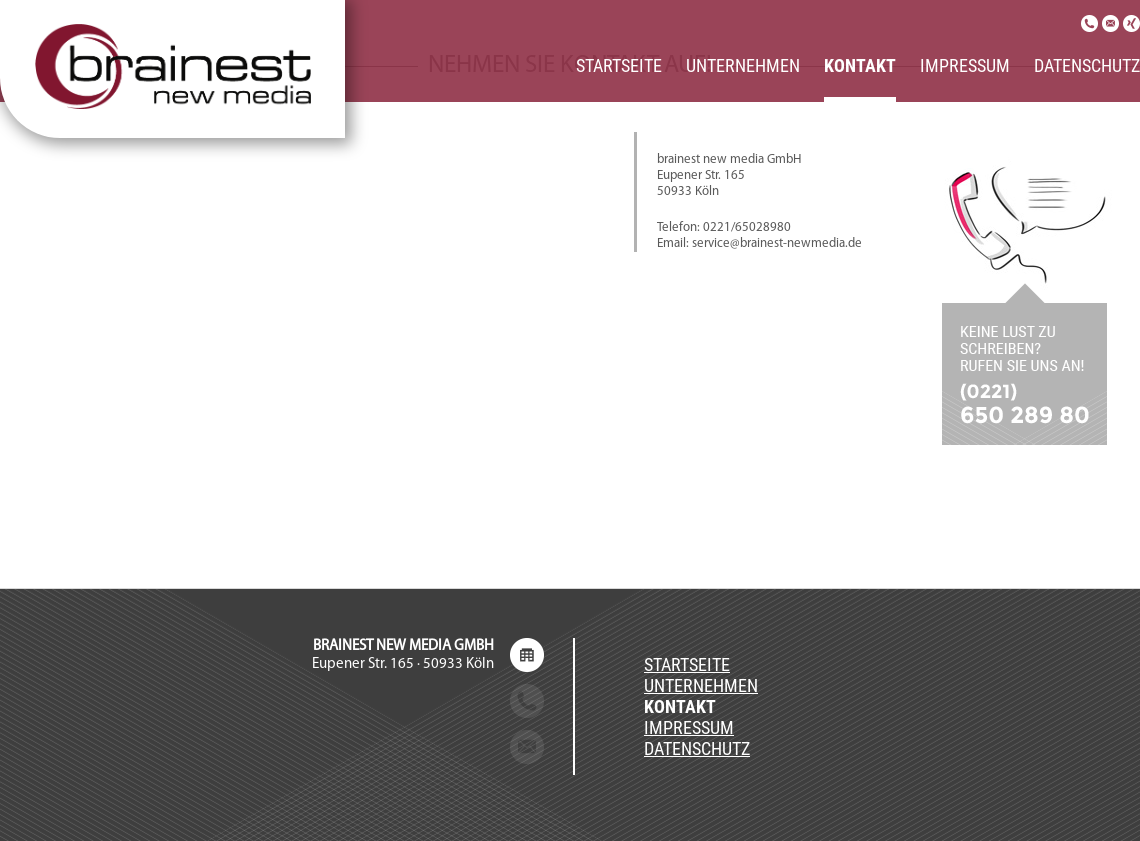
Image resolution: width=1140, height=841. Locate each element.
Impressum (965, 65)
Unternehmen (743, 65)
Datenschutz (1087, 65)
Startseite (619, 65)
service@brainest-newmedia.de (394, 747)
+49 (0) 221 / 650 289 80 (418, 701)
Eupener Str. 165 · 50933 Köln (403, 655)
